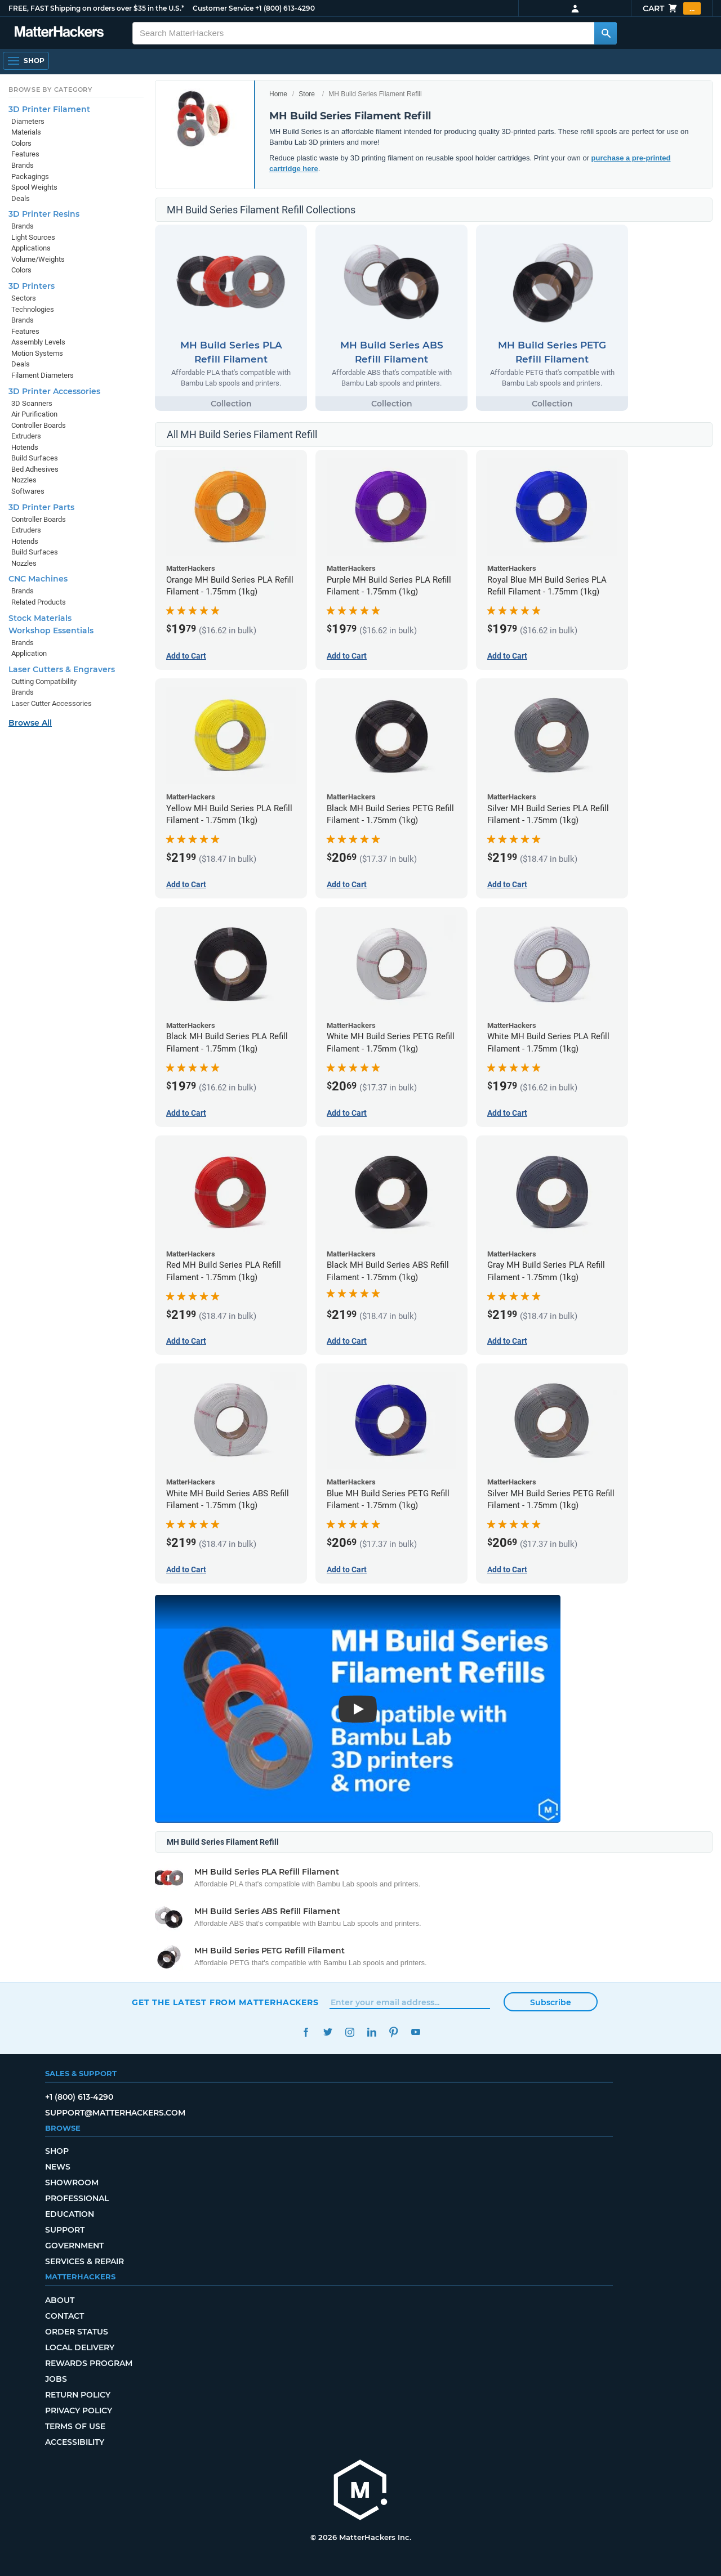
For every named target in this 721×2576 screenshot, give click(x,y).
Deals (20, 198)
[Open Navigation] (26, 61)
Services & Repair (84, 2261)
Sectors (23, 298)
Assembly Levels (38, 342)
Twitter (327, 2032)
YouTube (415, 2032)
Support (64, 2230)
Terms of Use (75, 2426)
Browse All (30, 723)
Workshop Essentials (51, 630)
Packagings (30, 176)
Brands (22, 165)
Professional (77, 2198)
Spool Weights (34, 187)
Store (307, 94)
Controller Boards (38, 425)
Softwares (27, 491)
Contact (64, 2316)
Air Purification (34, 414)
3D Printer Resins (43, 214)
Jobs (56, 2379)
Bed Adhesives (35, 469)
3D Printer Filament (49, 109)
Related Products (38, 602)
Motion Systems (37, 353)
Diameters (27, 121)
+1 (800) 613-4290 (285, 8)
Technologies (32, 309)
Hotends (24, 447)
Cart (672, 8)
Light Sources (33, 237)
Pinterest (393, 2032)
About (59, 2300)
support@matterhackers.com (115, 2113)
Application (29, 653)
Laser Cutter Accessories (51, 703)
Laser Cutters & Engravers (61, 669)
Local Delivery (79, 2347)
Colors (21, 143)
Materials (26, 132)
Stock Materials (40, 618)
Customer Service (223, 8)
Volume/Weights (38, 259)
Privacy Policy (78, 2410)
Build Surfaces (34, 458)
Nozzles (24, 480)
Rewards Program (88, 2363)
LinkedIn (371, 2032)
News (57, 2167)
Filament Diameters (42, 375)
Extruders (26, 436)
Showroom (72, 2182)
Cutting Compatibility (44, 681)
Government (74, 2245)
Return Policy (77, 2395)
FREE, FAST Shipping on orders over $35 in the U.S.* (96, 8)
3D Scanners (31, 403)
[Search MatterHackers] (605, 33)
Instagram (349, 2032)
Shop (57, 2151)
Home (278, 94)
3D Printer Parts (41, 507)
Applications (31, 248)
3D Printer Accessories (54, 391)
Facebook (305, 2032)
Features (25, 154)
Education (69, 2214)
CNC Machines (38, 579)
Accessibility (74, 2442)
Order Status (76, 2332)
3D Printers (31, 286)
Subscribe (550, 2002)
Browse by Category (50, 89)
